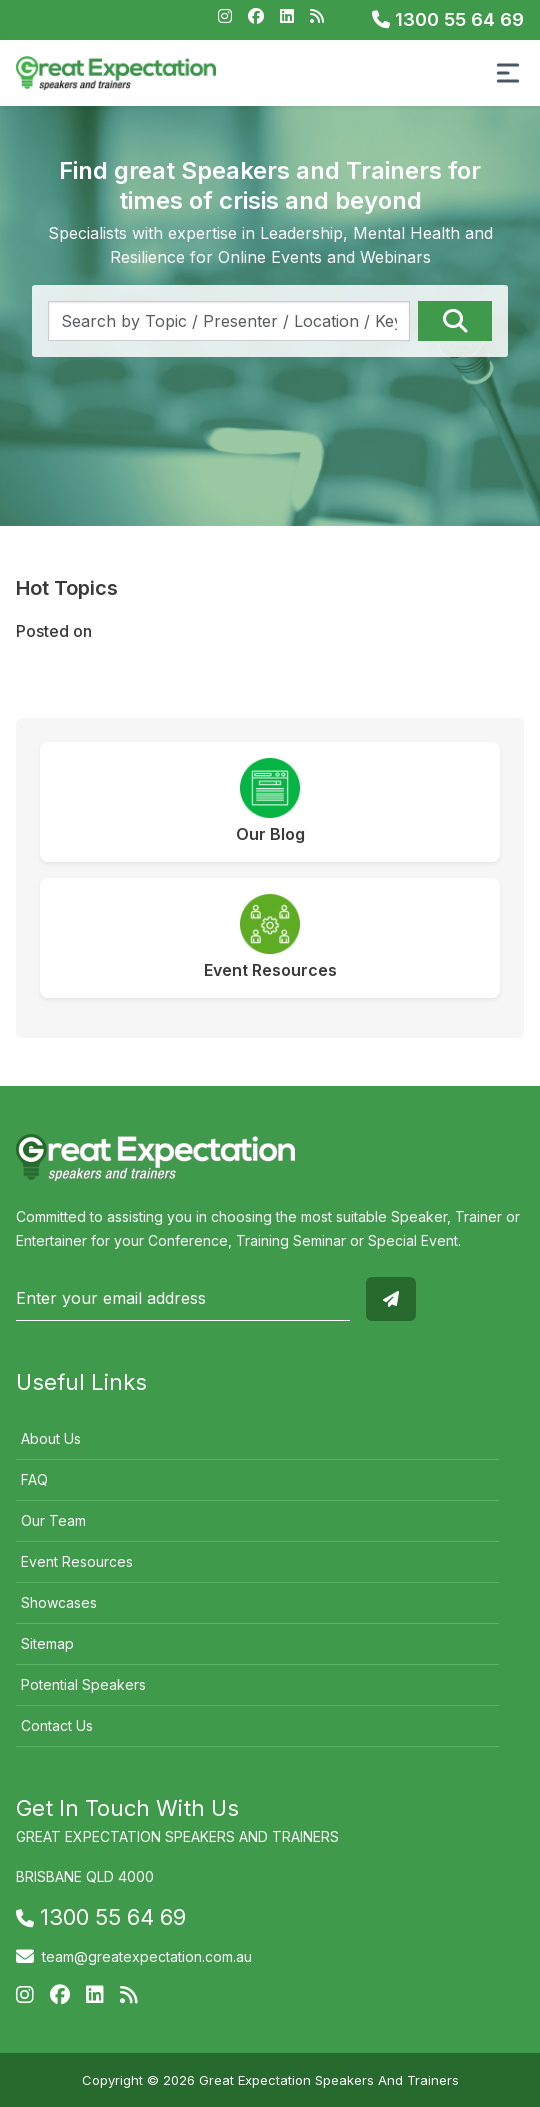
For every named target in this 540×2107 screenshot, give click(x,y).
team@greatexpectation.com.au (147, 1956)
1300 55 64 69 (448, 19)
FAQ (34, 1479)
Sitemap (47, 1643)
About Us (51, 1438)
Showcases (59, 1602)
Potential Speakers (83, 1684)
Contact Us (57, 1725)
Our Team (53, 1520)
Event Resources (77, 1561)
